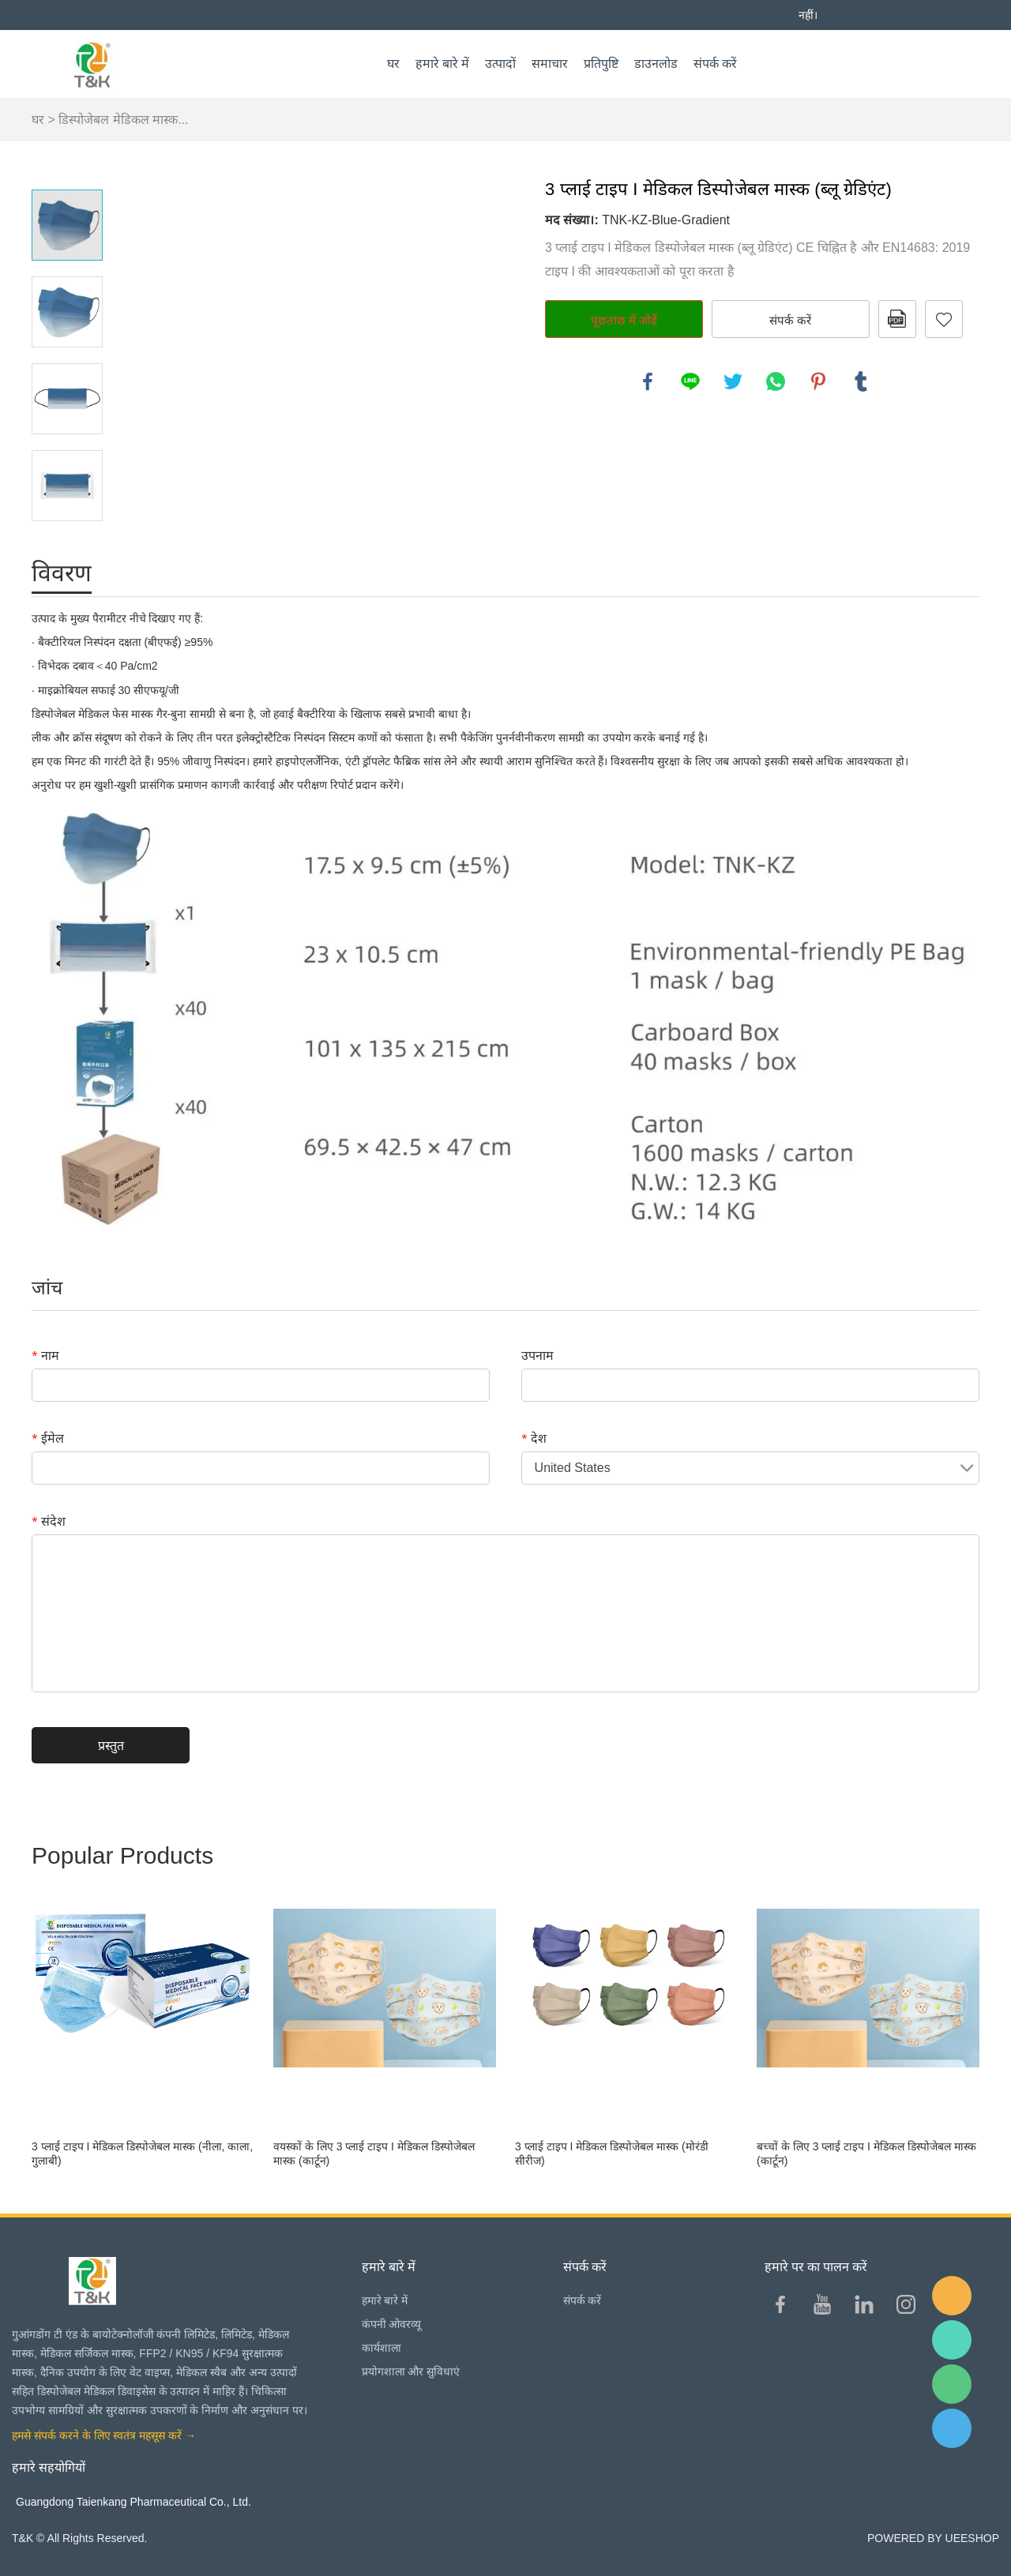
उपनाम (537, 1355)
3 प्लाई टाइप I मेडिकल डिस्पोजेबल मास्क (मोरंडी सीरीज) (611, 2153)
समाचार (550, 63)
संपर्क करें (715, 63)
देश (534, 1438)
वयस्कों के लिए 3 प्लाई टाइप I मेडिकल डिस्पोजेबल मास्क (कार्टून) (374, 2153)
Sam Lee (952, 2340)
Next (67, 543)
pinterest (818, 381)
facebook (648, 381)
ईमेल (48, 1438)
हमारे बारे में (442, 63)
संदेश (49, 1521)
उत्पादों (500, 63)
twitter (733, 381)
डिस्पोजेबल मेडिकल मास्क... (123, 119)
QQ (952, 2428)
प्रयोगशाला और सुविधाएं (411, 2371)
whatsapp (775, 381)
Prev (67, 167)
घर (393, 63)
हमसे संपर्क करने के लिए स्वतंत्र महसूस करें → (104, 2435)
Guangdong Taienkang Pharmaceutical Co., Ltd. (133, 2501)
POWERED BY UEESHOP (933, 2538)
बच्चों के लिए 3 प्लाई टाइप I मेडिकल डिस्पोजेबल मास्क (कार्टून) (866, 2153)
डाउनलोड (656, 63)
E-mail (952, 2295)
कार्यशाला (381, 2347)
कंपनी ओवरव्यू (392, 2324)
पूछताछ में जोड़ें (624, 320)
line (690, 381)
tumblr (861, 381)
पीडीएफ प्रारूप (897, 319)
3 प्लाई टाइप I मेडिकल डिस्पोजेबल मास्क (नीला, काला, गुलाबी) (142, 2153)
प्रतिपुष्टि (601, 63)
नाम (45, 1355)
